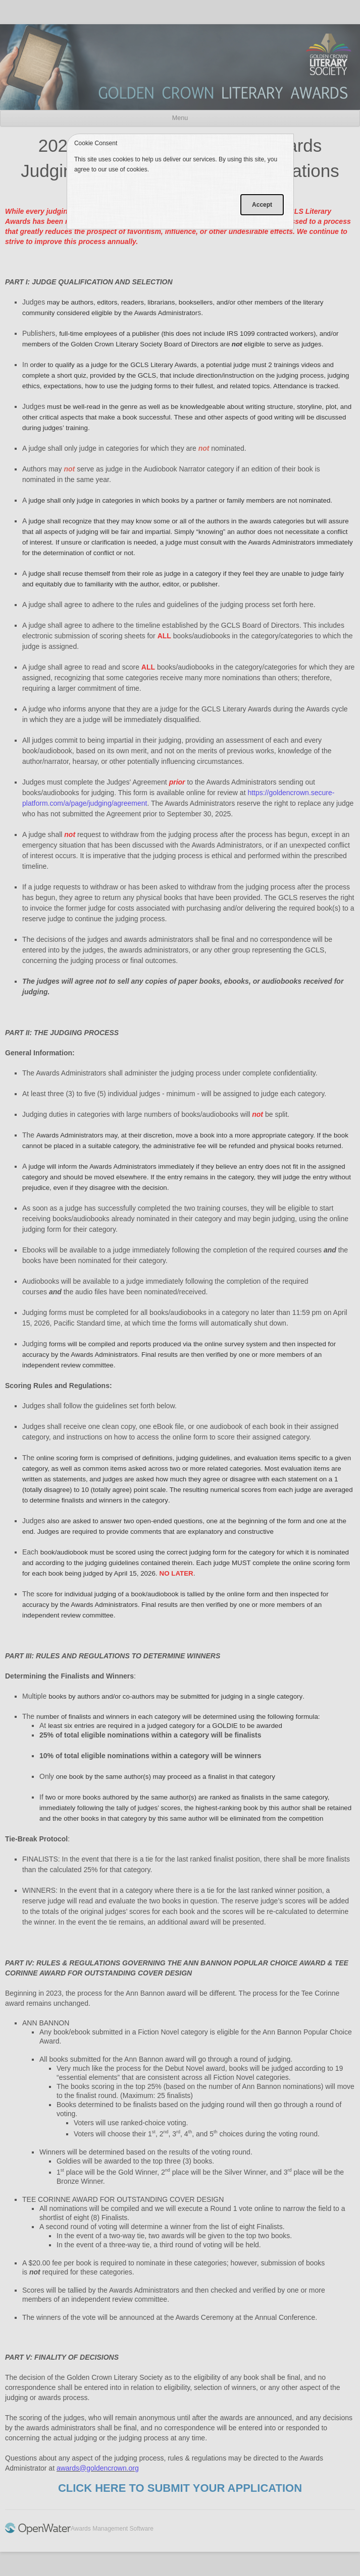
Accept (262, 204)
